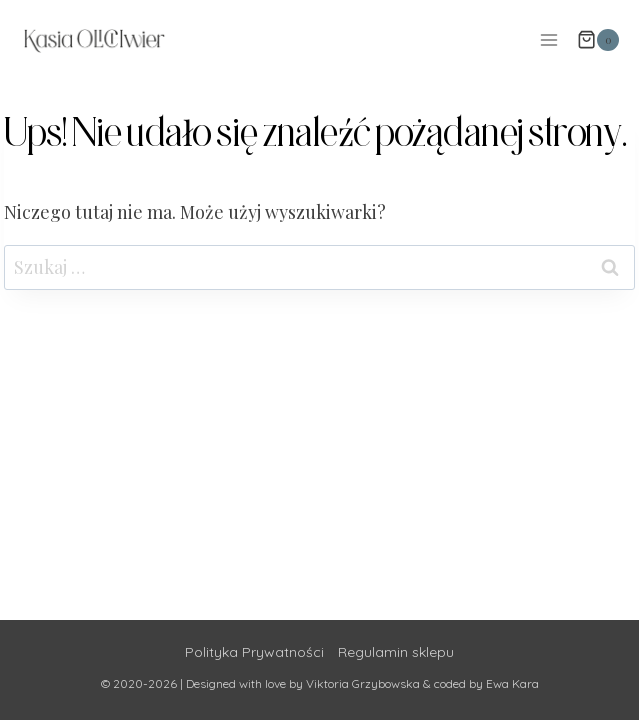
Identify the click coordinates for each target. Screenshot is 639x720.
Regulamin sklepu (396, 652)
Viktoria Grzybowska (363, 683)
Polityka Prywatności (254, 652)
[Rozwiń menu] (548, 39)
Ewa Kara (512, 683)
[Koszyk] (598, 40)
